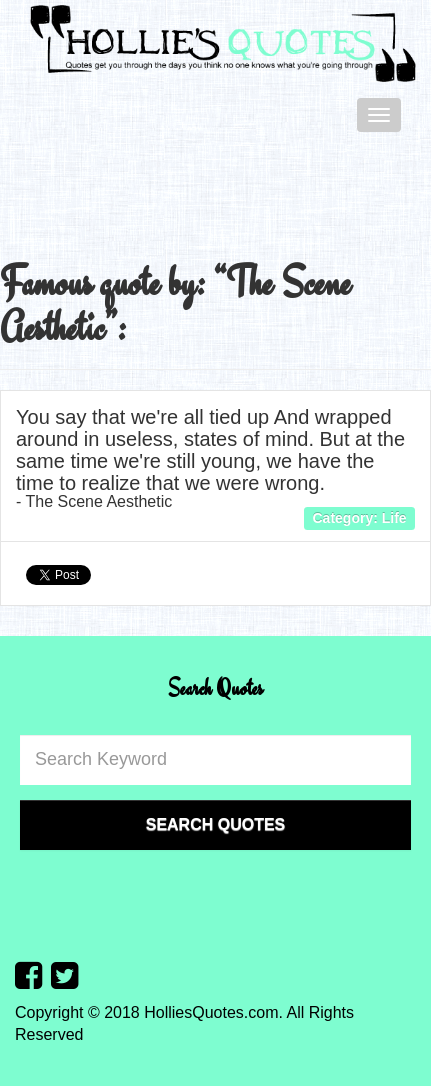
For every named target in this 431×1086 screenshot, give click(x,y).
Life (394, 518)
